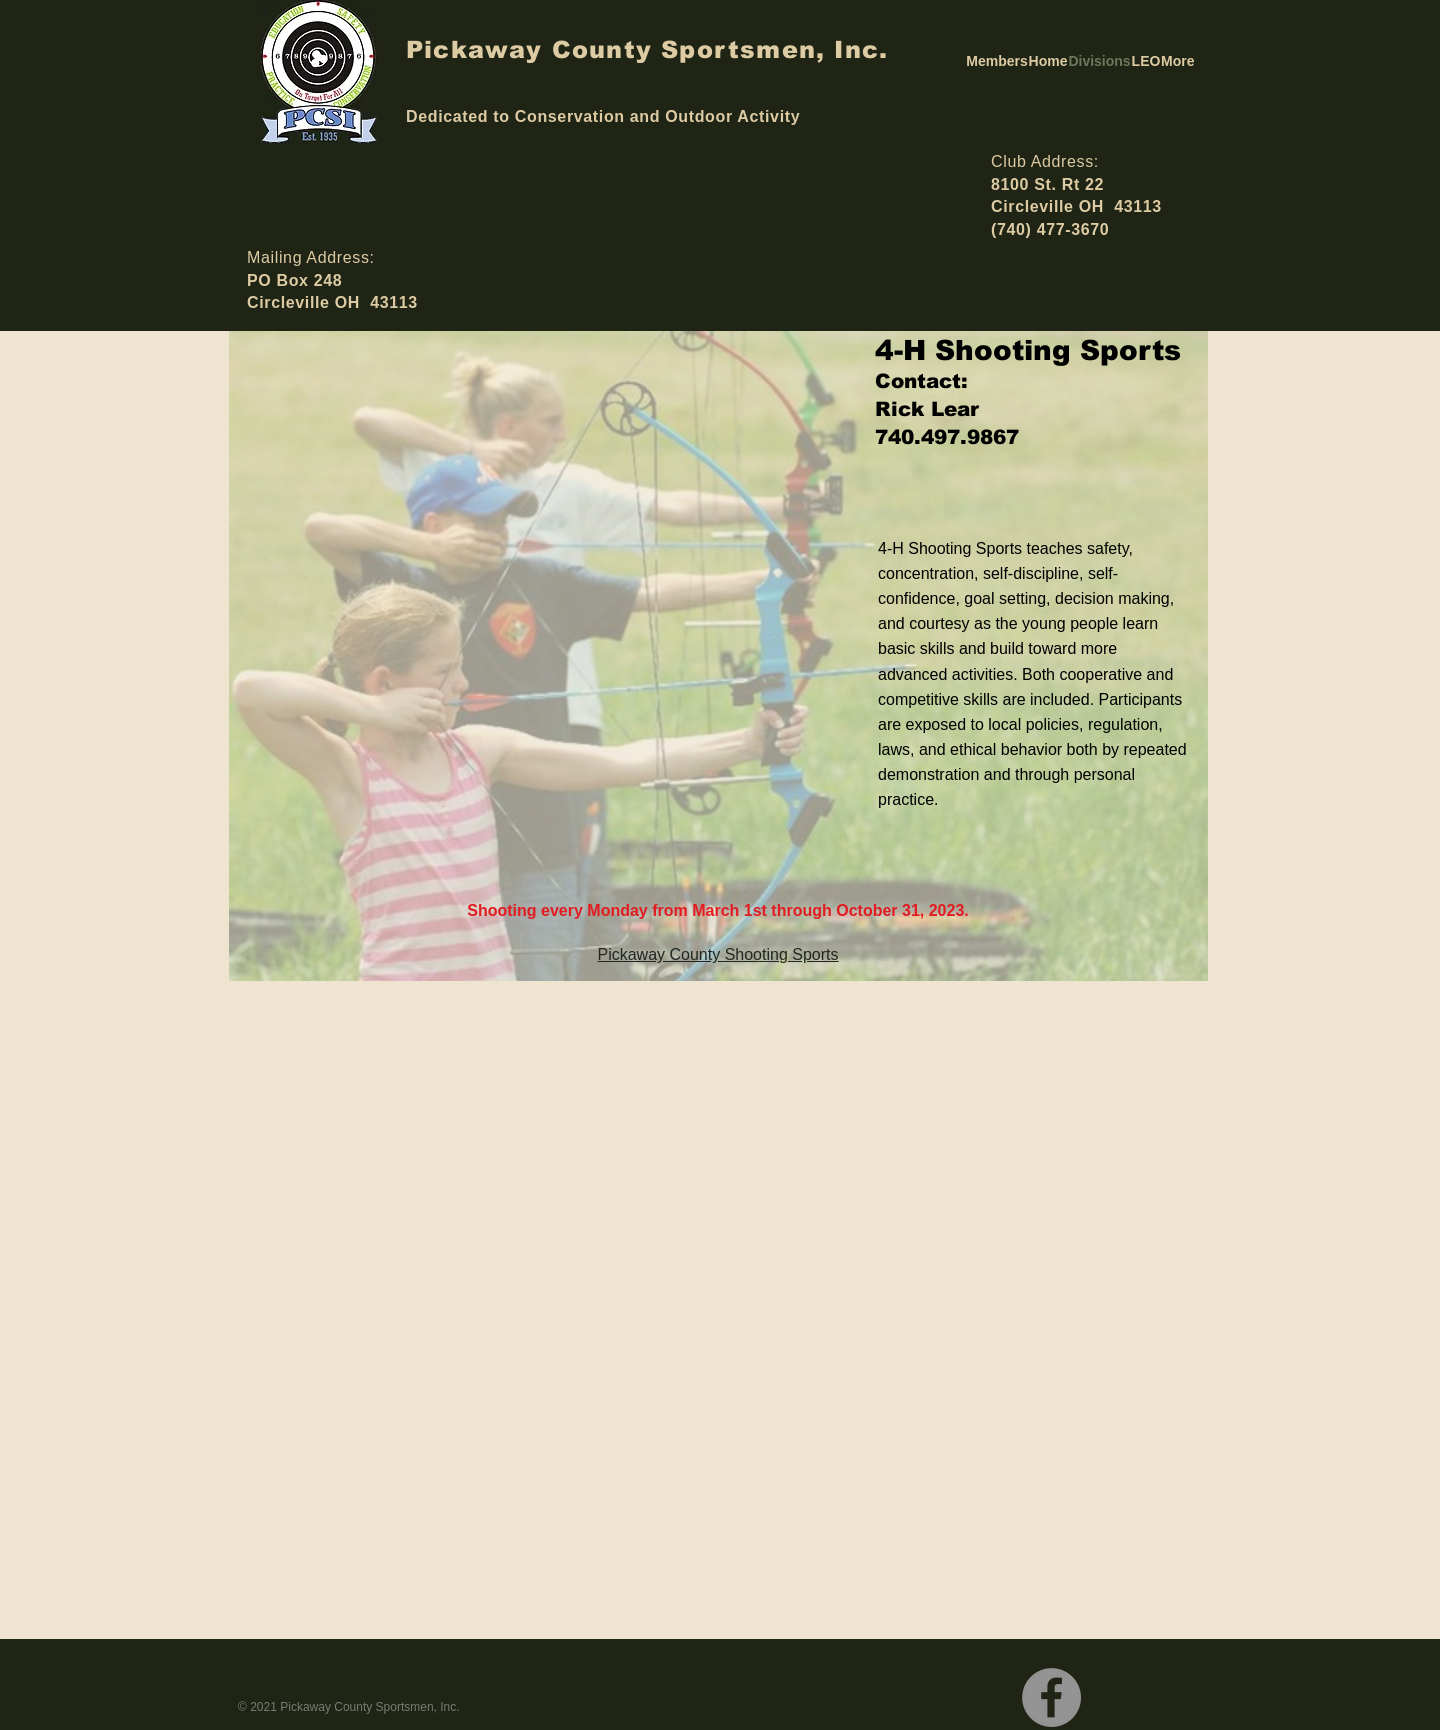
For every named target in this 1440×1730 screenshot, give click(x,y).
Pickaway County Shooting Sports (717, 954)
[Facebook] (1051, 1697)
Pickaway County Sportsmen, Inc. (647, 49)
